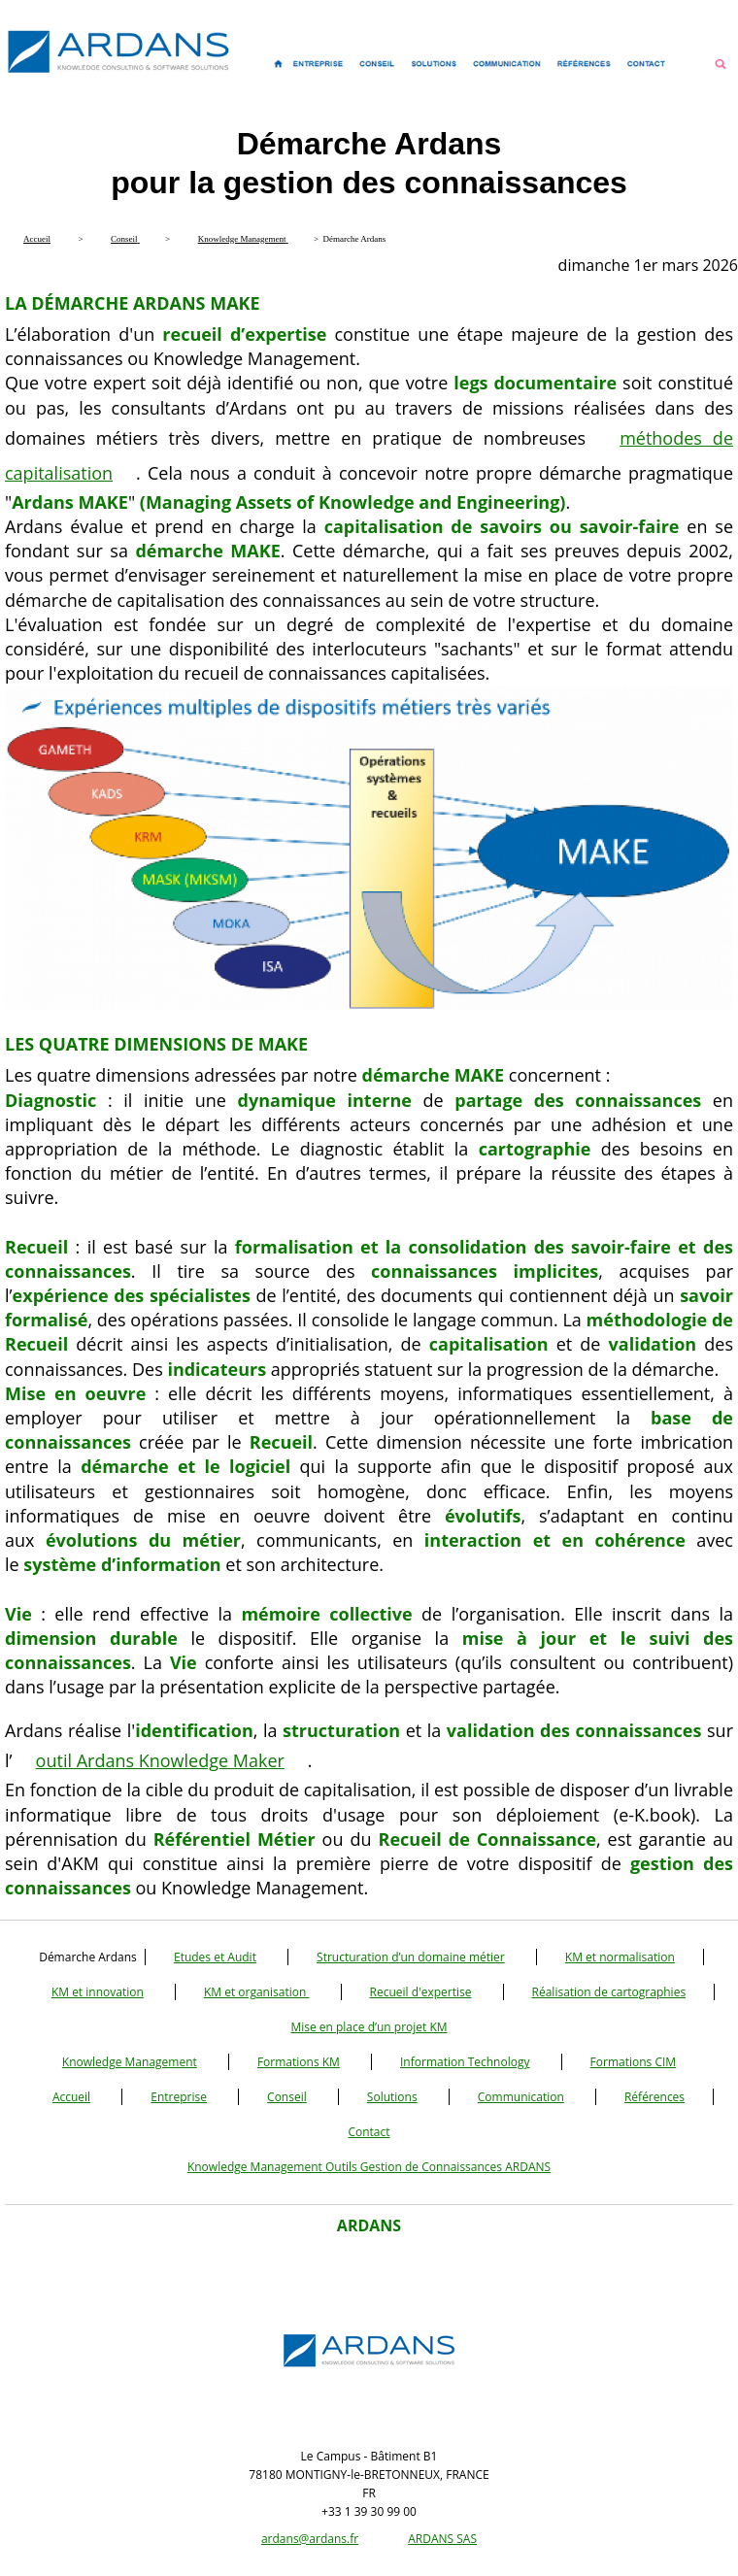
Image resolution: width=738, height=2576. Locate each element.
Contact (368, 2132)
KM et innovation (97, 1992)
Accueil (71, 2097)
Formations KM (298, 2062)
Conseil (287, 2097)
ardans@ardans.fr (309, 2538)
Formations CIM (633, 2062)
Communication (521, 2097)
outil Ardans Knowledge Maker (160, 1760)
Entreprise (179, 2097)
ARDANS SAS (442, 2538)
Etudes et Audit (215, 1957)
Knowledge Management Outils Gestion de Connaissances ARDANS (369, 2166)
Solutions (392, 2097)
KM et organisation (256, 1992)
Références (654, 2097)
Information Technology (464, 2062)
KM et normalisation (620, 1957)
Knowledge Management (129, 2062)
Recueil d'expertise (421, 1992)
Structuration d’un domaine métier (411, 1957)
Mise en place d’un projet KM (368, 2027)
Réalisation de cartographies (609, 1992)
